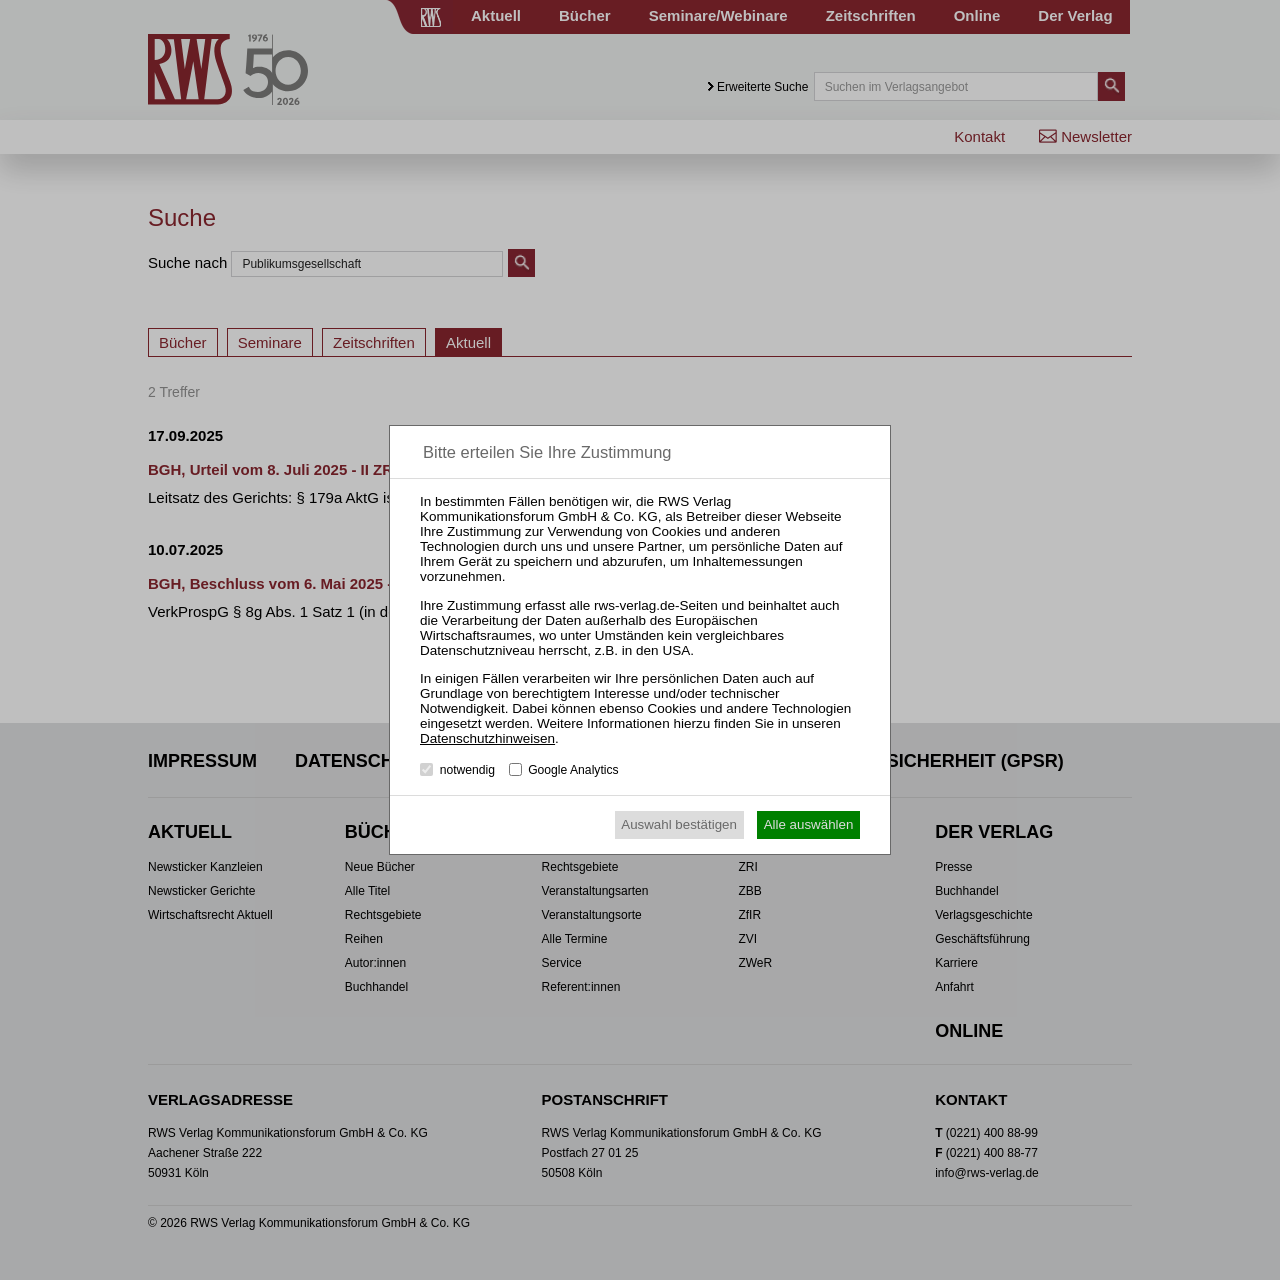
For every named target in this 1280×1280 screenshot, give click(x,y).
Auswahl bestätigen (679, 824)
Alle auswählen (809, 824)
